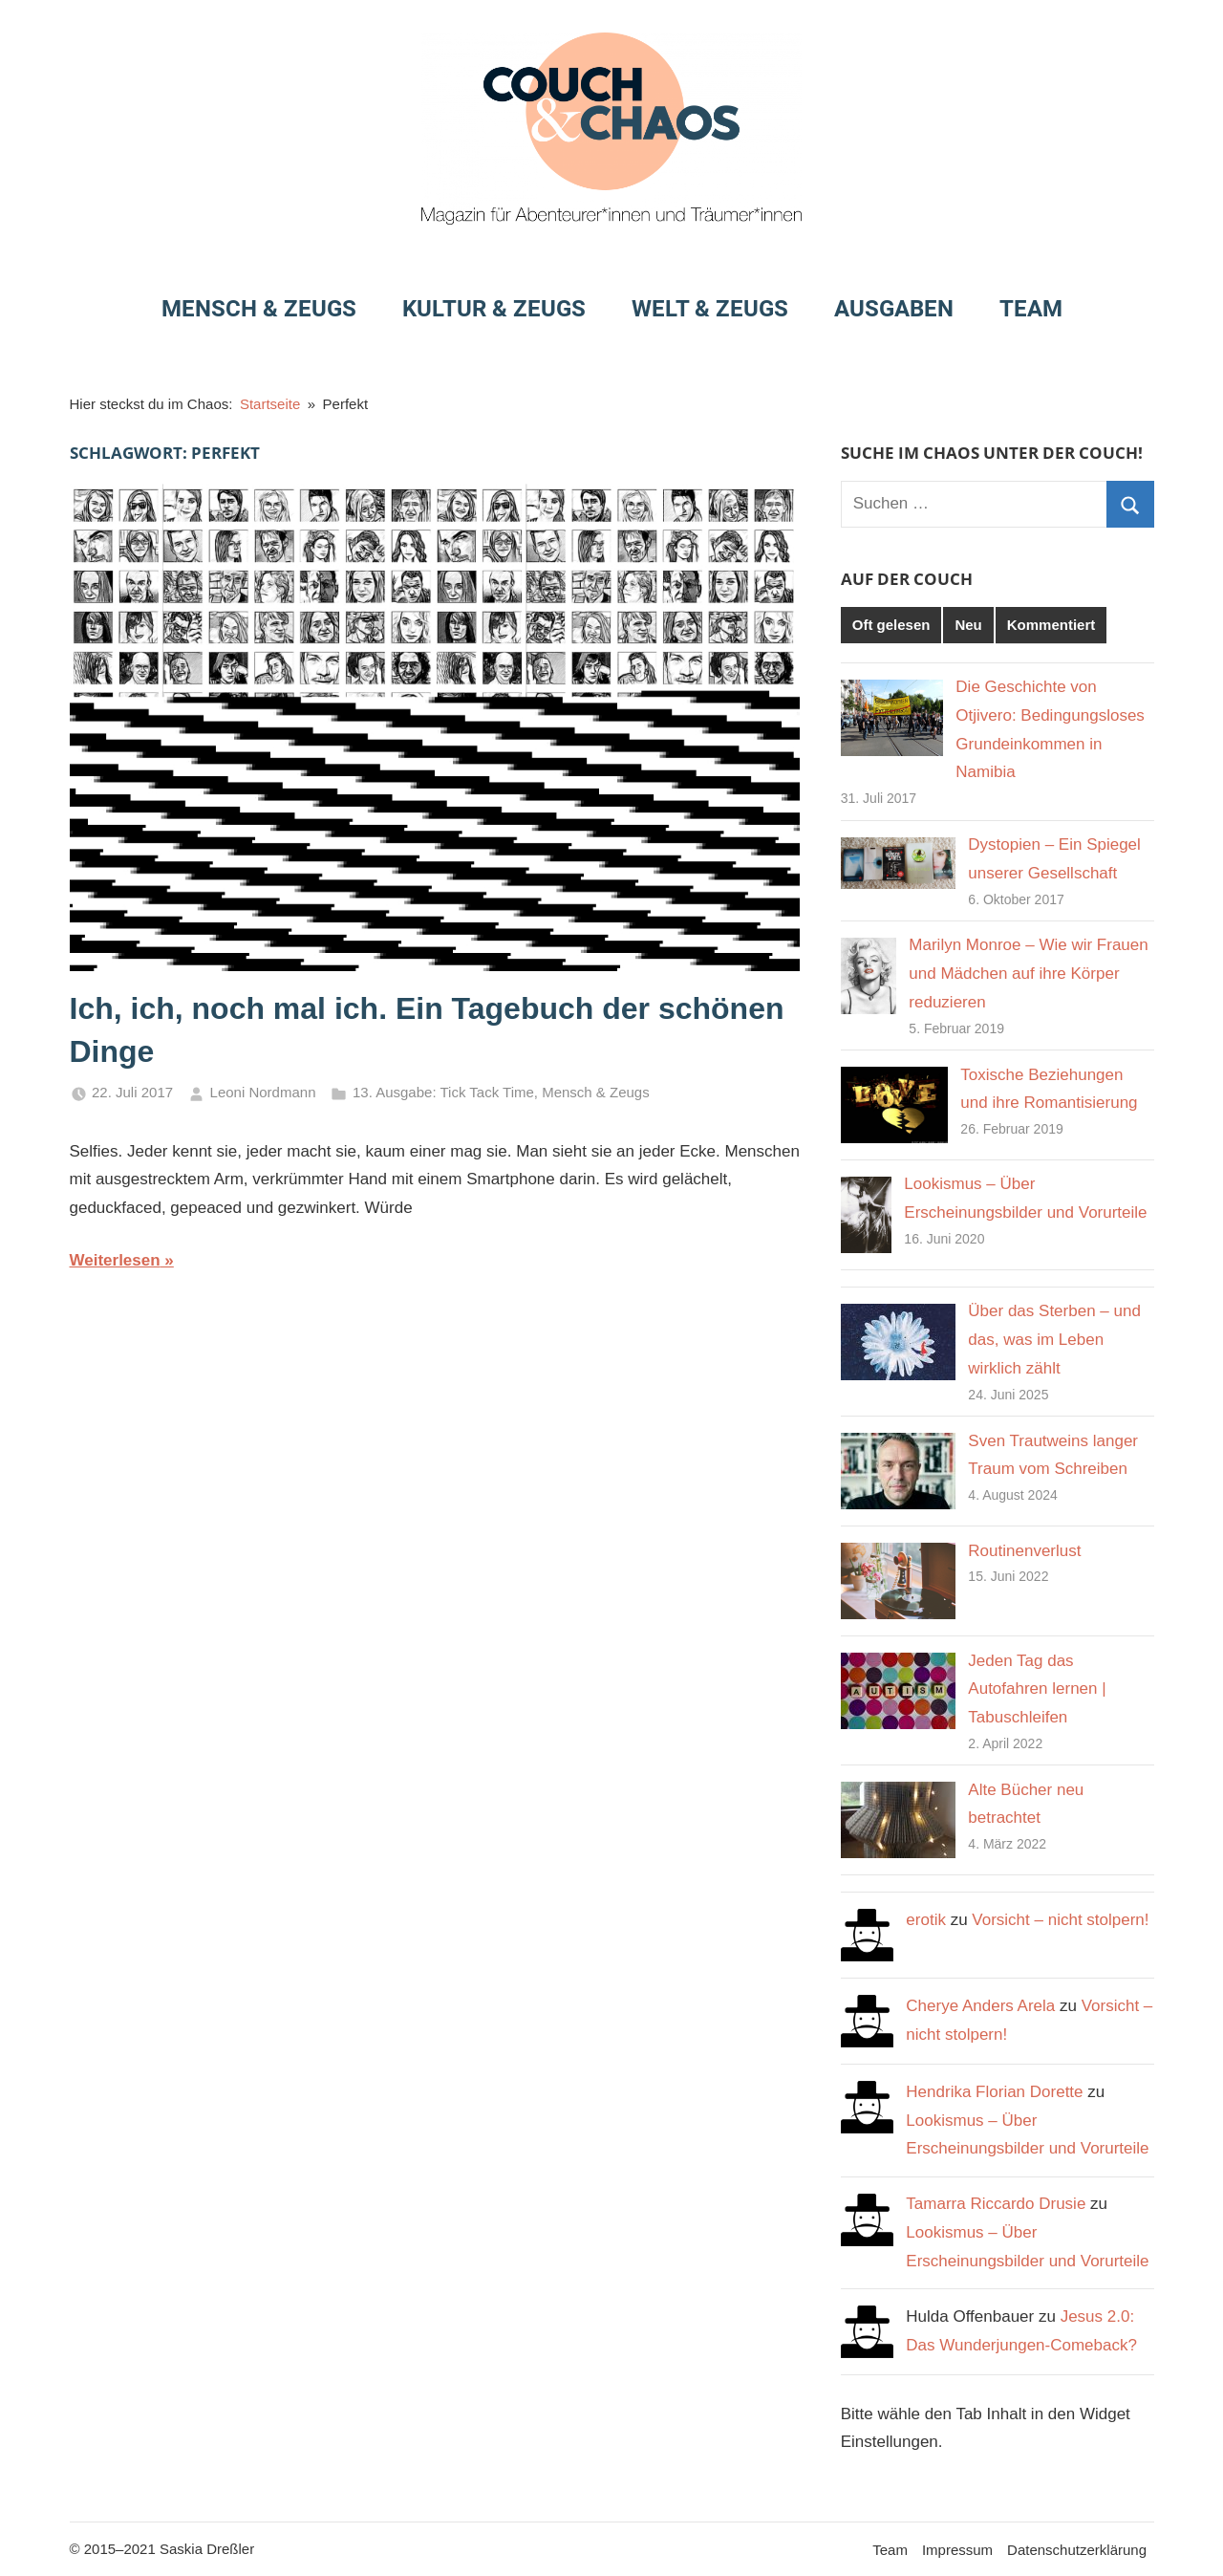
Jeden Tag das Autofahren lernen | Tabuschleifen (1036, 1689)
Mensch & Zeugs (258, 308)
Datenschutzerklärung (1077, 2550)
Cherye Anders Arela (980, 2006)
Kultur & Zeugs (494, 308)
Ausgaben (894, 308)
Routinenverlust (1024, 1551)
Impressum (957, 2550)
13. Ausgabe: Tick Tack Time (443, 1092)
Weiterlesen (115, 1260)
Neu (968, 625)
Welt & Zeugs (710, 308)
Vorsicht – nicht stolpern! (1060, 1920)
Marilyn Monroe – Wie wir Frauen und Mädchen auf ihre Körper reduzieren (1028, 973)
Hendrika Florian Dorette (994, 2092)
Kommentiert (1051, 625)
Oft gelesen (891, 625)
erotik (926, 1920)
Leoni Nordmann (263, 1092)
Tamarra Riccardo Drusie (995, 2204)
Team (1030, 308)
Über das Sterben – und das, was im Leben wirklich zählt (1054, 1339)
